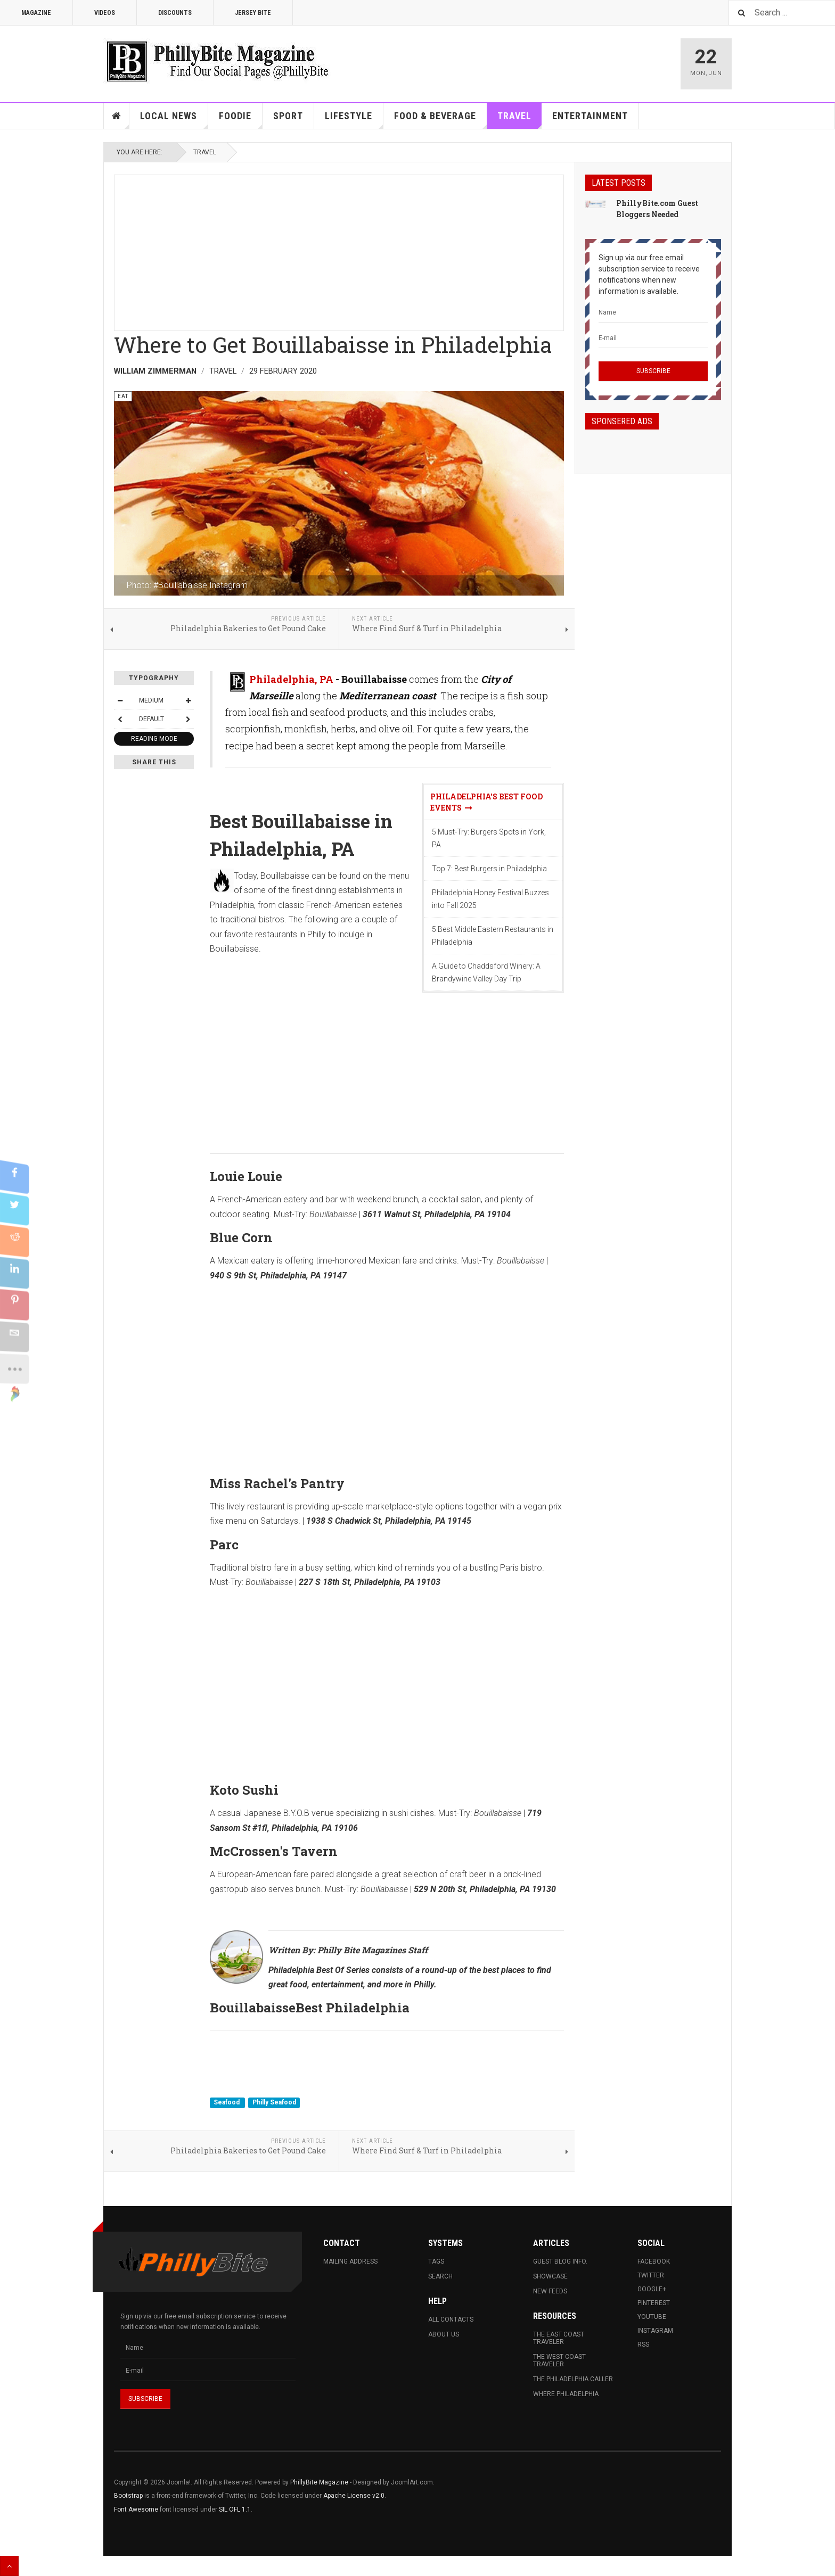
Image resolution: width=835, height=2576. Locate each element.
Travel (519, 119)
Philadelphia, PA (291, 679)
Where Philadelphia (566, 2394)
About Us (443, 2334)
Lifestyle (354, 119)
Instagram (655, 2330)
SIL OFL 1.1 (235, 2509)
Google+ (651, 2289)
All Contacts (450, 2319)
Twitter (650, 2275)
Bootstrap (128, 2495)
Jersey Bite (253, 12)
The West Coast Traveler (559, 2360)
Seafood (227, 2102)
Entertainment (590, 115)
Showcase (550, 2276)
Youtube (651, 2317)
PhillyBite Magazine (319, 2482)
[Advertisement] (338, 249)
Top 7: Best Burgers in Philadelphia (489, 868)
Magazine (36, 12)
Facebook (653, 2261)
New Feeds (550, 2291)
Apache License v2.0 (353, 2495)
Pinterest (653, 2303)
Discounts (175, 12)
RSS (643, 2344)
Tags (436, 2261)
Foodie (241, 119)
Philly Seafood (274, 2102)
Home (116, 116)
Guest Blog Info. (560, 2261)
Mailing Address (350, 2261)
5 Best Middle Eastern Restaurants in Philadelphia (492, 935)
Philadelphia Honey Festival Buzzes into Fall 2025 (490, 899)
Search (440, 2276)
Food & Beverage (440, 119)
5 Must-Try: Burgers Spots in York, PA (489, 838)
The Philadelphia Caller (573, 2379)
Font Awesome (136, 2509)
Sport (288, 115)
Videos (104, 12)
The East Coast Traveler (558, 2338)
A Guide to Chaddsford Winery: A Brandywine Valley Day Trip (486, 972)
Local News (174, 119)
